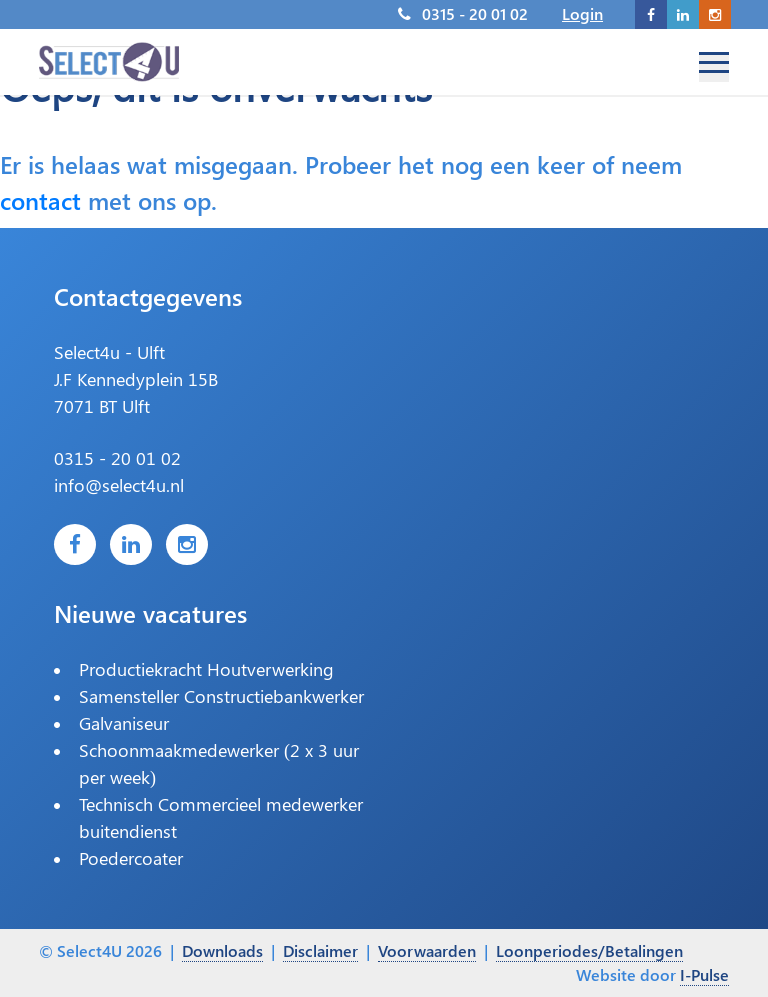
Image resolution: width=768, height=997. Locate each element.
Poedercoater (131, 858)
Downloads (222, 950)
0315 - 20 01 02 (475, 13)
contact (40, 200)
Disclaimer (320, 950)
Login (582, 13)
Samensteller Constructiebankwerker (221, 696)
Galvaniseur (124, 723)
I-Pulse (704, 974)
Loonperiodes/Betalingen (589, 950)
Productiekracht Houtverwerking (206, 669)
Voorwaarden (427, 950)
